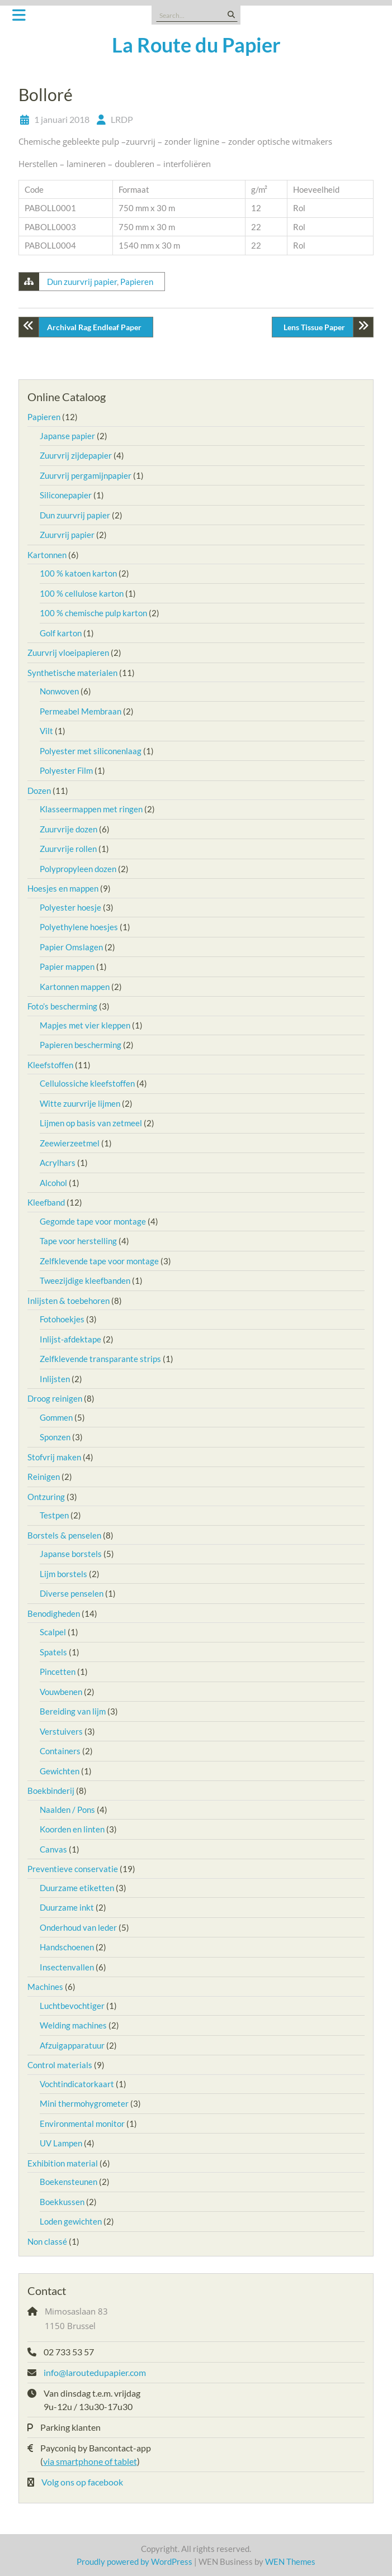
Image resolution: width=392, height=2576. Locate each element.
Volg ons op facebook (82, 2482)
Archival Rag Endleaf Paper (94, 327)
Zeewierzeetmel (70, 1143)
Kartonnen (47, 555)
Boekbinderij (50, 1790)
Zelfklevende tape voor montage (99, 1261)
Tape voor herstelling (78, 1241)
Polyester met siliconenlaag (90, 751)
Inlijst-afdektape (70, 1339)
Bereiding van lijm (73, 1711)
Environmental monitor (82, 2123)
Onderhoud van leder (78, 1927)
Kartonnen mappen (75, 987)
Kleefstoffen (50, 1065)
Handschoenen (67, 1947)
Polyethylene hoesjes (79, 927)
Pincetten (57, 1671)
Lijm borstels (63, 1574)
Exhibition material (62, 2163)
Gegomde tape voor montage (93, 1221)
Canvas (53, 1849)
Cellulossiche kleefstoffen (87, 1083)
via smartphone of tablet (90, 2461)
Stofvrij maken (54, 1457)
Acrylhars (57, 1163)
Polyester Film (66, 770)
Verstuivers (61, 1731)
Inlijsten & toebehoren (68, 1301)
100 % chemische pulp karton (93, 613)
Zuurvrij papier (67, 535)
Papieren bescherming (80, 1045)
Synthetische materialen (72, 673)
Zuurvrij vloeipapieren (68, 652)
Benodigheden (53, 1613)
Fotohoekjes (62, 1319)
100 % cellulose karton (82, 593)
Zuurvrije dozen (68, 829)
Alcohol (53, 1183)
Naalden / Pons (67, 1809)
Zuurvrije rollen (68, 849)
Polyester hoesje (70, 907)
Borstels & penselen (64, 1535)
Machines (45, 1987)
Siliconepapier (66, 495)
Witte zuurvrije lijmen (80, 1103)
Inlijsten (55, 1379)
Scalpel (53, 1632)
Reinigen (43, 1477)
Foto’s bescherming (62, 1006)
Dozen (39, 790)
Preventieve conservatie (72, 1869)
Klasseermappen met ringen (91, 809)
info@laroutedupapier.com (95, 2372)
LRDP (122, 119)
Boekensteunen (68, 2182)
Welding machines (73, 2025)
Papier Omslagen (71, 947)
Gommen (56, 1417)
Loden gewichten (71, 2221)
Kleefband (46, 1202)
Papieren (136, 282)
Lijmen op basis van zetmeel (91, 1123)
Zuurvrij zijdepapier (76, 455)
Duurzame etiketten (77, 1888)
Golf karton (61, 633)
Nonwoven (59, 691)
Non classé (47, 2241)
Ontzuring (46, 1497)
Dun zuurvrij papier (82, 282)
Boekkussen (62, 2202)
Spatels (53, 1652)
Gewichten (59, 1771)
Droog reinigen (54, 1398)
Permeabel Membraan (80, 711)
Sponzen (55, 1437)
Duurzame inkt (67, 1907)
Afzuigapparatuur (72, 2045)
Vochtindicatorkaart (77, 2084)
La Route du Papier (196, 44)
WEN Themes (290, 2561)
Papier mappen (67, 966)
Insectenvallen (67, 1967)
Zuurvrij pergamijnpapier (85, 475)
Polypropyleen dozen (78, 869)
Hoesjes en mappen (62, 888)
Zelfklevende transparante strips (100, 1359)
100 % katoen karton (78, 573)
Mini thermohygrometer (84, 2103)
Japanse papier (67, 436)
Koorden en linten (72, 1829)
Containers (60, 1751)
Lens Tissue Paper (314, 327)
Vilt (46, 731)
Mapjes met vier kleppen (85, 1025)
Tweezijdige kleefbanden (85, 1280)
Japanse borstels (71, 1554)
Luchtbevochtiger (72, 2006)
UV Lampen (61, 2143)
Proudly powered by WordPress (134, 2561)
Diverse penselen (71, 1593)
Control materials (59, 2065)
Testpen (54, 1515)
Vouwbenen (61, 1692)
